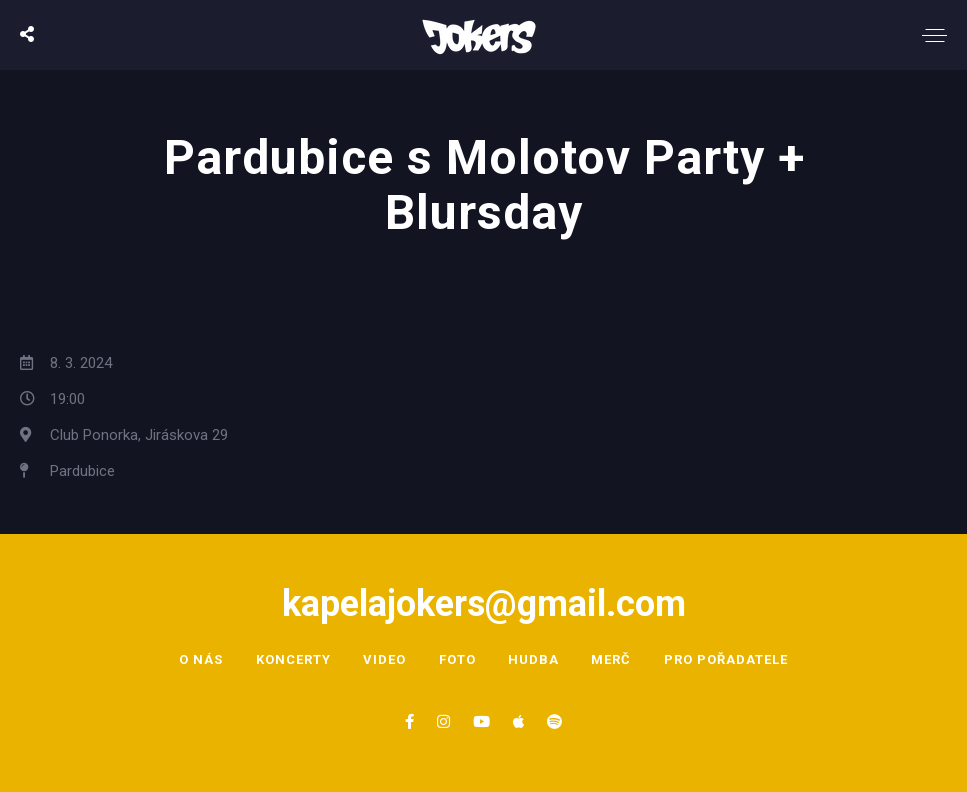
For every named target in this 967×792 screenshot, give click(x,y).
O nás (200, 659)
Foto (457, 659)
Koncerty (292, 659)
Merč (613, 659)
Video (384, 659)
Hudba (534, 659)
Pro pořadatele (728, 659)
